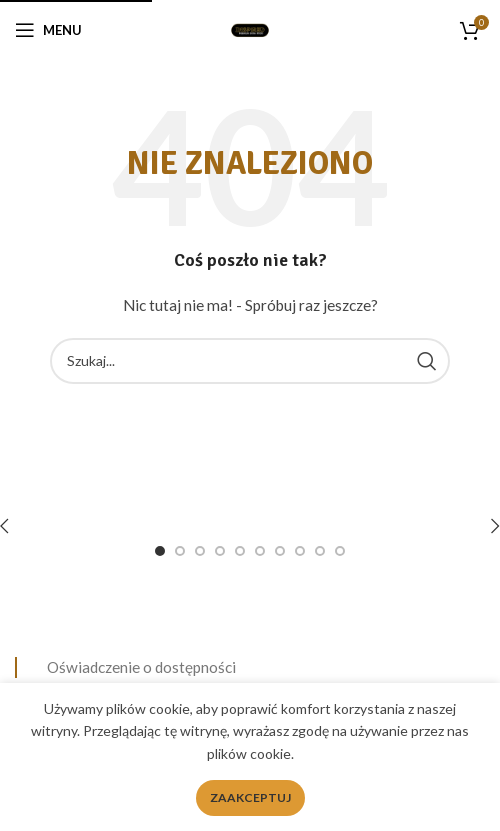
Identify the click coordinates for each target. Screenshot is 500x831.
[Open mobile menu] (48, 30)
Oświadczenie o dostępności (141, 667)
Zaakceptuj (250, 797)
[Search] (250, 361)
